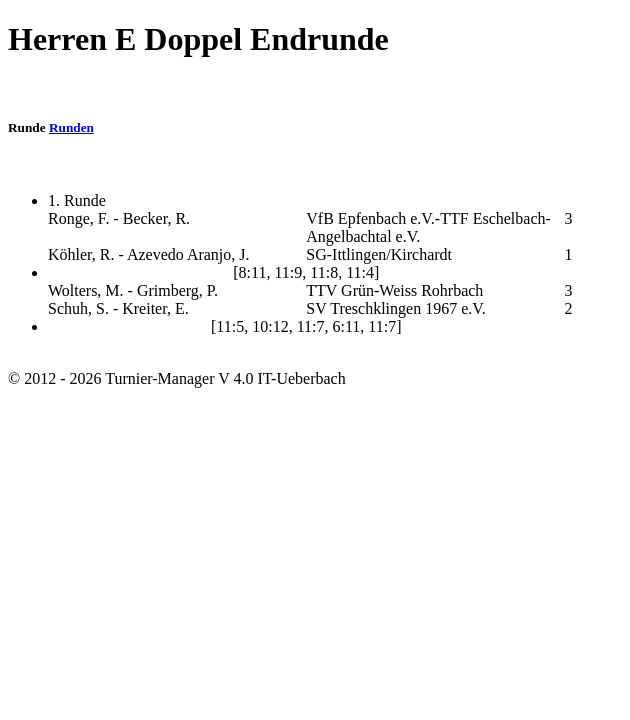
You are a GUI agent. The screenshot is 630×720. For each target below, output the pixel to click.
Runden (71, 127)
